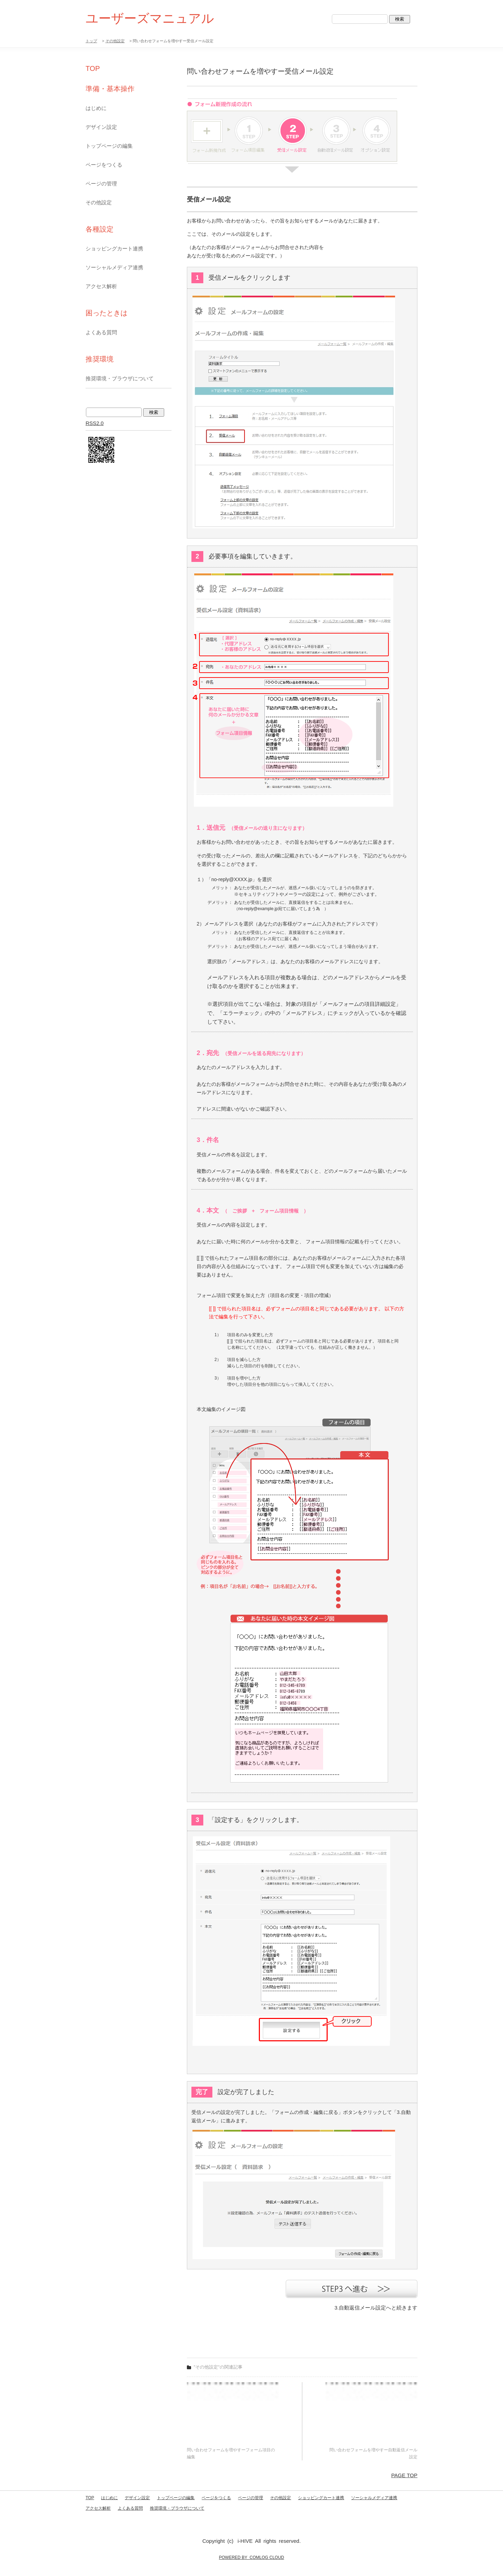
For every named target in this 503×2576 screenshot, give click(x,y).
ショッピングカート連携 (114, 248)
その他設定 (115, 41)
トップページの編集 (109, 146)
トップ (91, 41)
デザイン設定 (101, 127)
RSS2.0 (95, 423)
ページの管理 (101, 183)
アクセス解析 (101, 286)
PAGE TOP (404, 2475)
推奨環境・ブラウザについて (120, 378)
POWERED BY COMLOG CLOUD (251, 2557)
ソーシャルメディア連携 (114, 267)
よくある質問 (101, 332)
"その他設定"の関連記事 (218, 2367)
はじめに (96, 108)
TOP (93, 68)
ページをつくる (104, 165)
